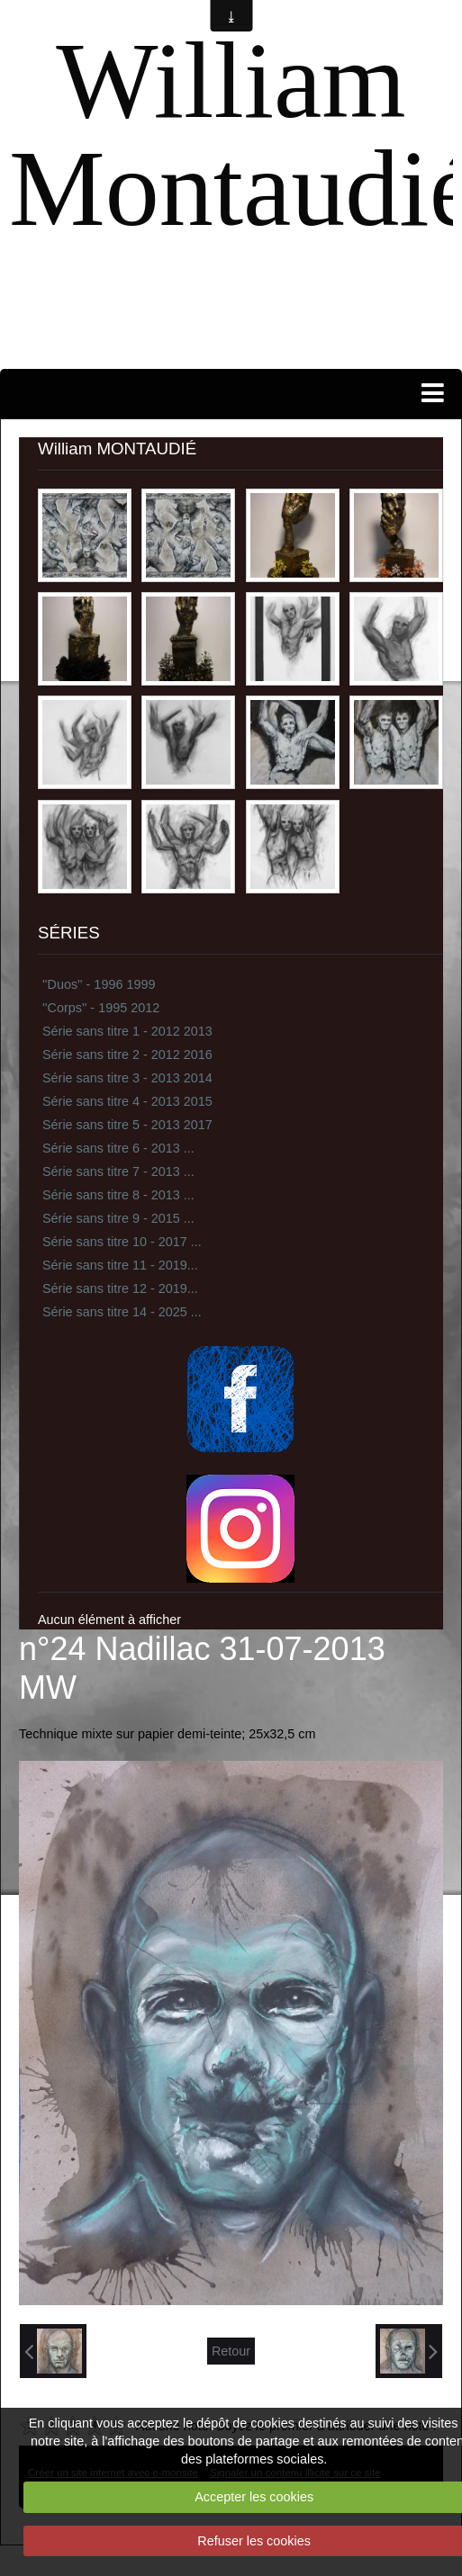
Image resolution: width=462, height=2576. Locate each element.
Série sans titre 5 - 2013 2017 (127, 1124)
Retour (231, 2351)
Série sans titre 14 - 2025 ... (122, 1312)
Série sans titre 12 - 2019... (120, 1288)
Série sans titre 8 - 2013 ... (118, 1195)
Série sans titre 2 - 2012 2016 (127, 1054)
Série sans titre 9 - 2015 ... (118, 1218)
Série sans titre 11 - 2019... (120, 1265)
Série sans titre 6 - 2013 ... (118, 1148)
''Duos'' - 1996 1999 (98, 984)
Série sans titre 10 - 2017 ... (122, 1241)
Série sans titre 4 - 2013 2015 (127, 1101)
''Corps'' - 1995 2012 (100, 1008)
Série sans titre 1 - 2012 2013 (127, 1031)
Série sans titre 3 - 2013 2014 (127, 1078)
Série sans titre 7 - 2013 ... (118, 1171)
